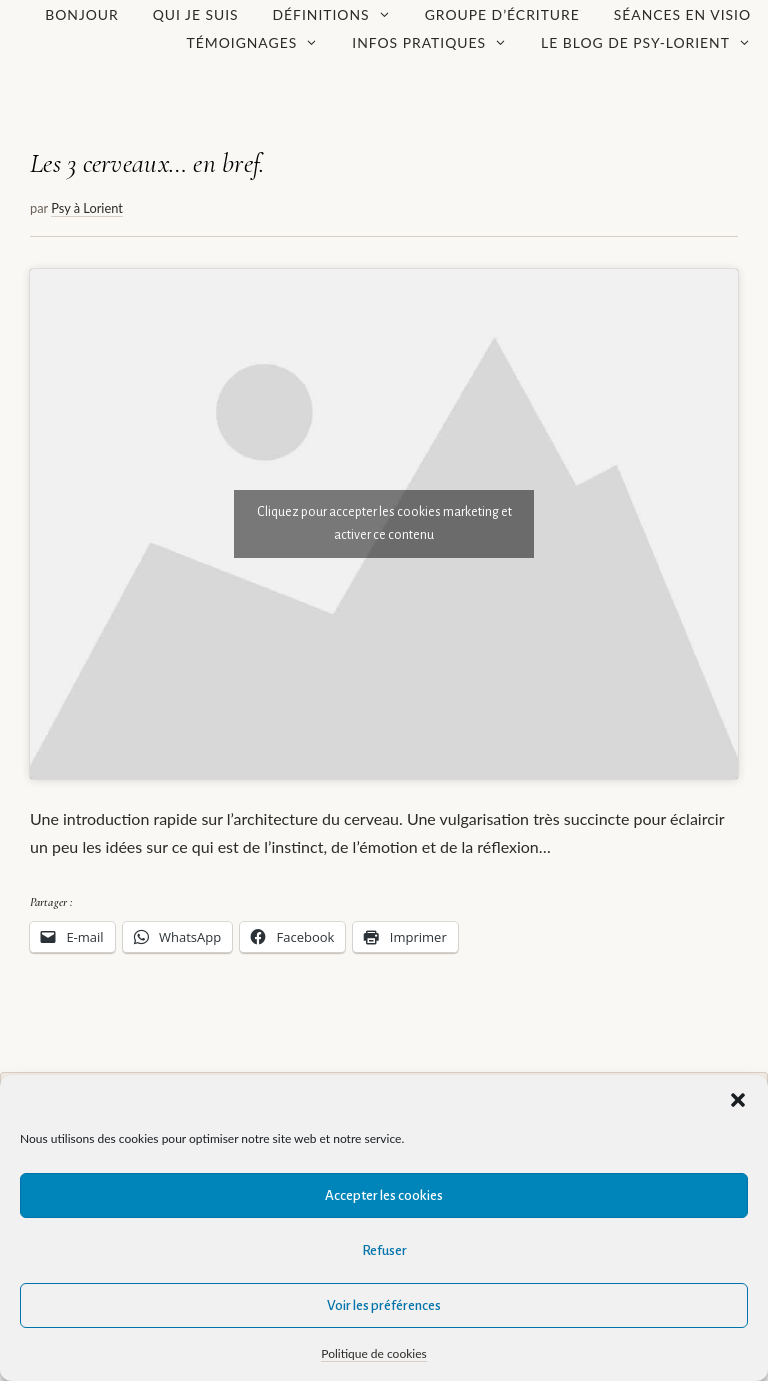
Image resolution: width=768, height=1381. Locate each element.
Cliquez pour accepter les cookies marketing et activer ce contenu (384, 523)
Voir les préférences (384, 1305)
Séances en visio (682, 14)
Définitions (340, 15)
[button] (738, 1100)
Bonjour (82, 14)
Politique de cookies (373, 1353)
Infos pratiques (438, 43)
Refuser (384, 1250)
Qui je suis (196, 14)
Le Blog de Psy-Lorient (654, 43)
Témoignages (261, 43)
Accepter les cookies (384, 1195)
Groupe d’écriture (502, 14)
